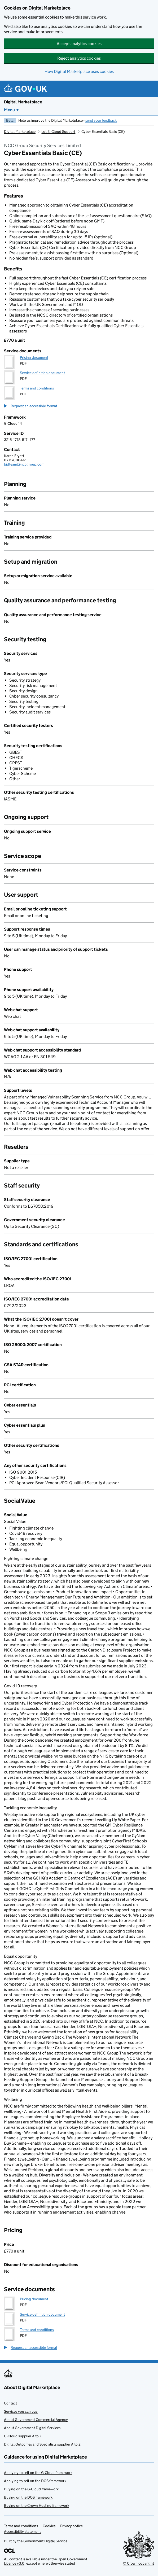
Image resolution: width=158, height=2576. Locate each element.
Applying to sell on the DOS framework (35, 2480)
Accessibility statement (22, 2531)
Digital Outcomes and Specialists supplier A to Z (42, 2444)
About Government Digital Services (32, 2427)
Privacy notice (71, 2526)
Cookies (49, 2526)
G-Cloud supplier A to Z (23, 2436)
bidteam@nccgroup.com (24, 464)
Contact (10, 2403)
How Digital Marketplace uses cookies (79, 71)
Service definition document (42, 372)
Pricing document (34, 357)
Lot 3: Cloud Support (58, 131)
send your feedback (101, 120)
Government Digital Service (45, 2541)
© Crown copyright (138, 2563)
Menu (9, 109)
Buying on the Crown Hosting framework (36, 2505)
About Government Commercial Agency (36, 2419)
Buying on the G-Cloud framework (31, 2489)
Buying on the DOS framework (28, 2497)
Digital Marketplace (23, 101)
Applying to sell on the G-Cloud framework (38, 2472)
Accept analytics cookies (79, 43)
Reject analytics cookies (79, 58)
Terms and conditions (37, 388)
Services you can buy (21, 2411)
